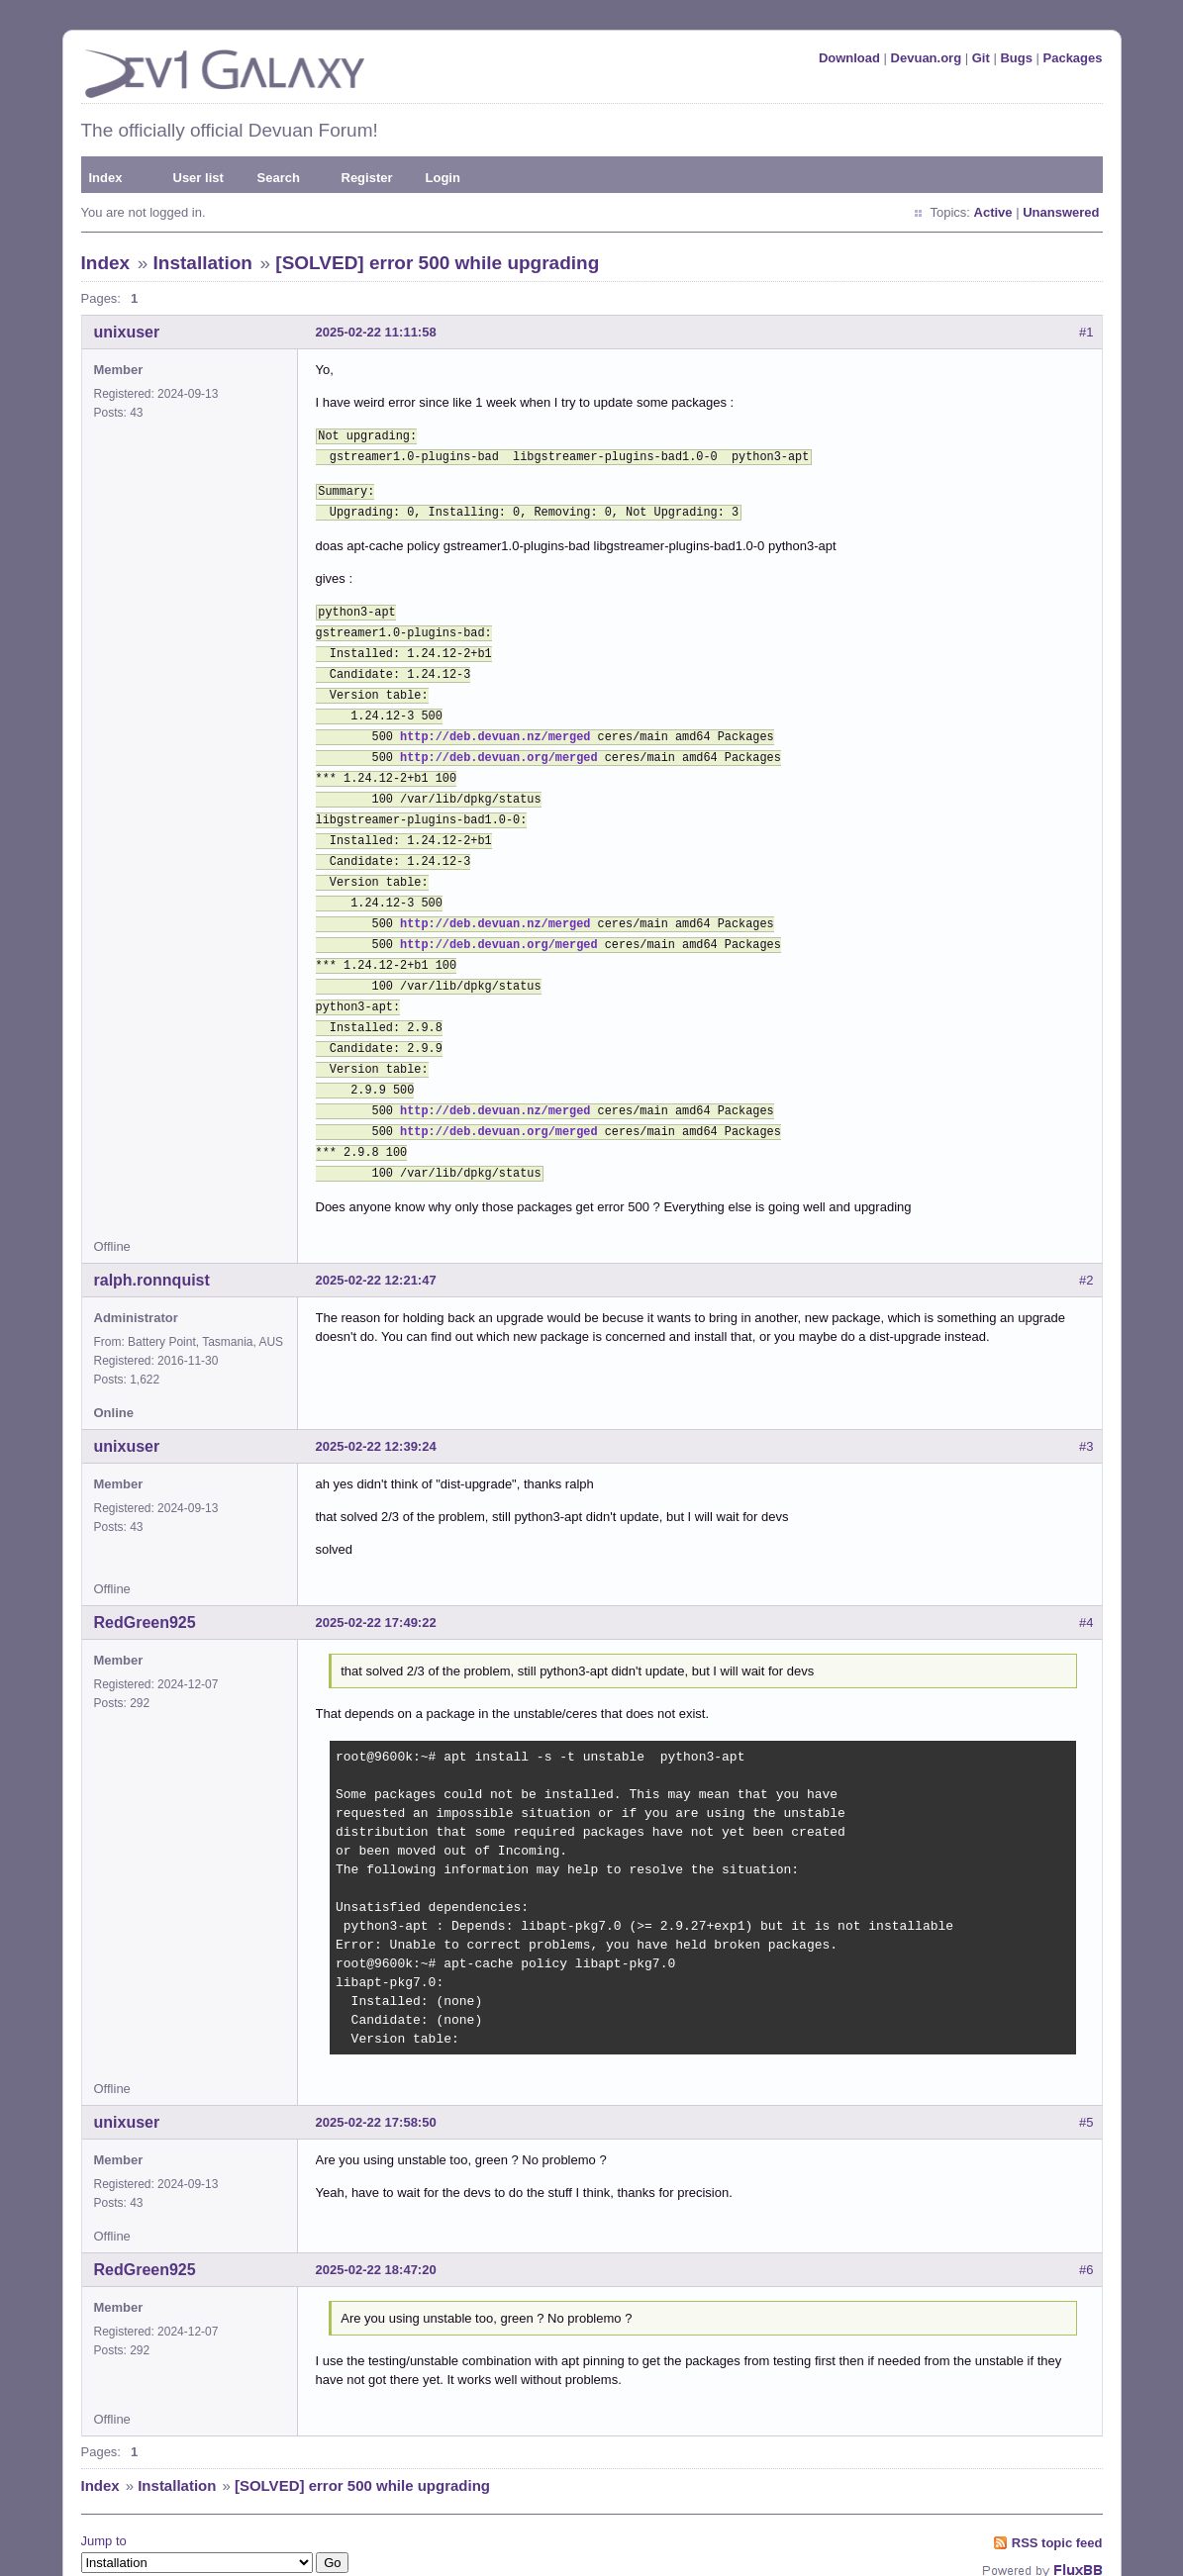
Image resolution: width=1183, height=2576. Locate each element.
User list (198, 177)
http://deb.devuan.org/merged (499, 734)
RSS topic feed (1057, 2479)
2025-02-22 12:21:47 (376, 1216)
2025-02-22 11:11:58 (376, 332)
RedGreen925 (145, 1559)
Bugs (1016, 57)
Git (981, 57)
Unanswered (1061, 212)
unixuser (127, 332)
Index (106, 177)
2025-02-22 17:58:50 (376, 2058)
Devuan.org (926, 57)
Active (993, 212)
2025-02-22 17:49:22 (376, 1559)
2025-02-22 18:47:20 (376, 2206)
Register (367, 177)
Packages (1073, 57)
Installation (202, 262)
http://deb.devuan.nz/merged (495, 715)
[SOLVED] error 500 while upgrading (437, 262)
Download (849, 57)
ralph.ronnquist (152, 1216)
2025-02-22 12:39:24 (376, 1383)
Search (278, 177)
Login (443, 177)
